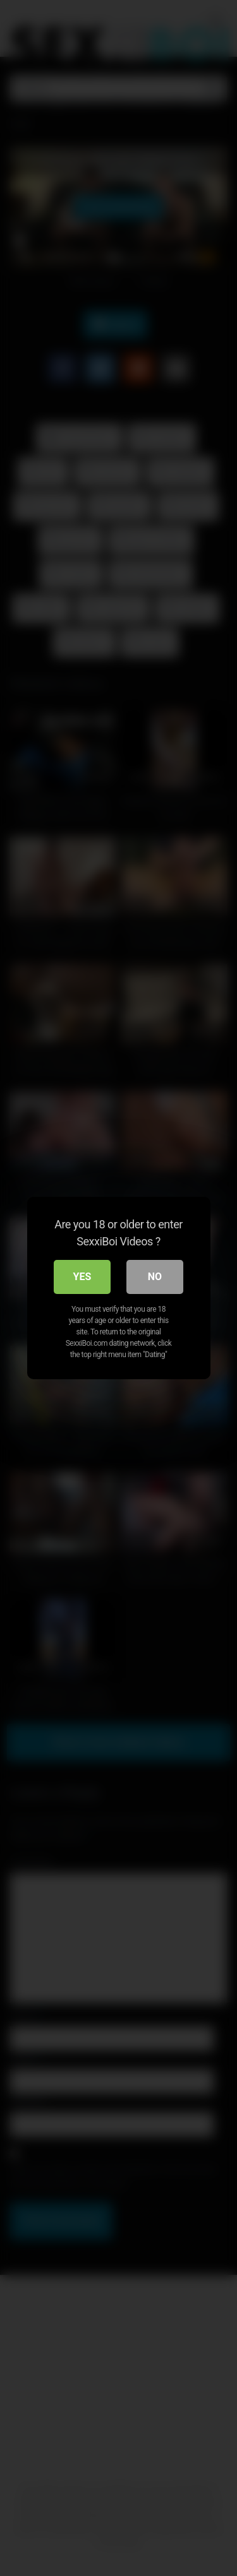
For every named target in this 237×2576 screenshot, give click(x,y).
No (155, 1277)
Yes (82, 1277)
